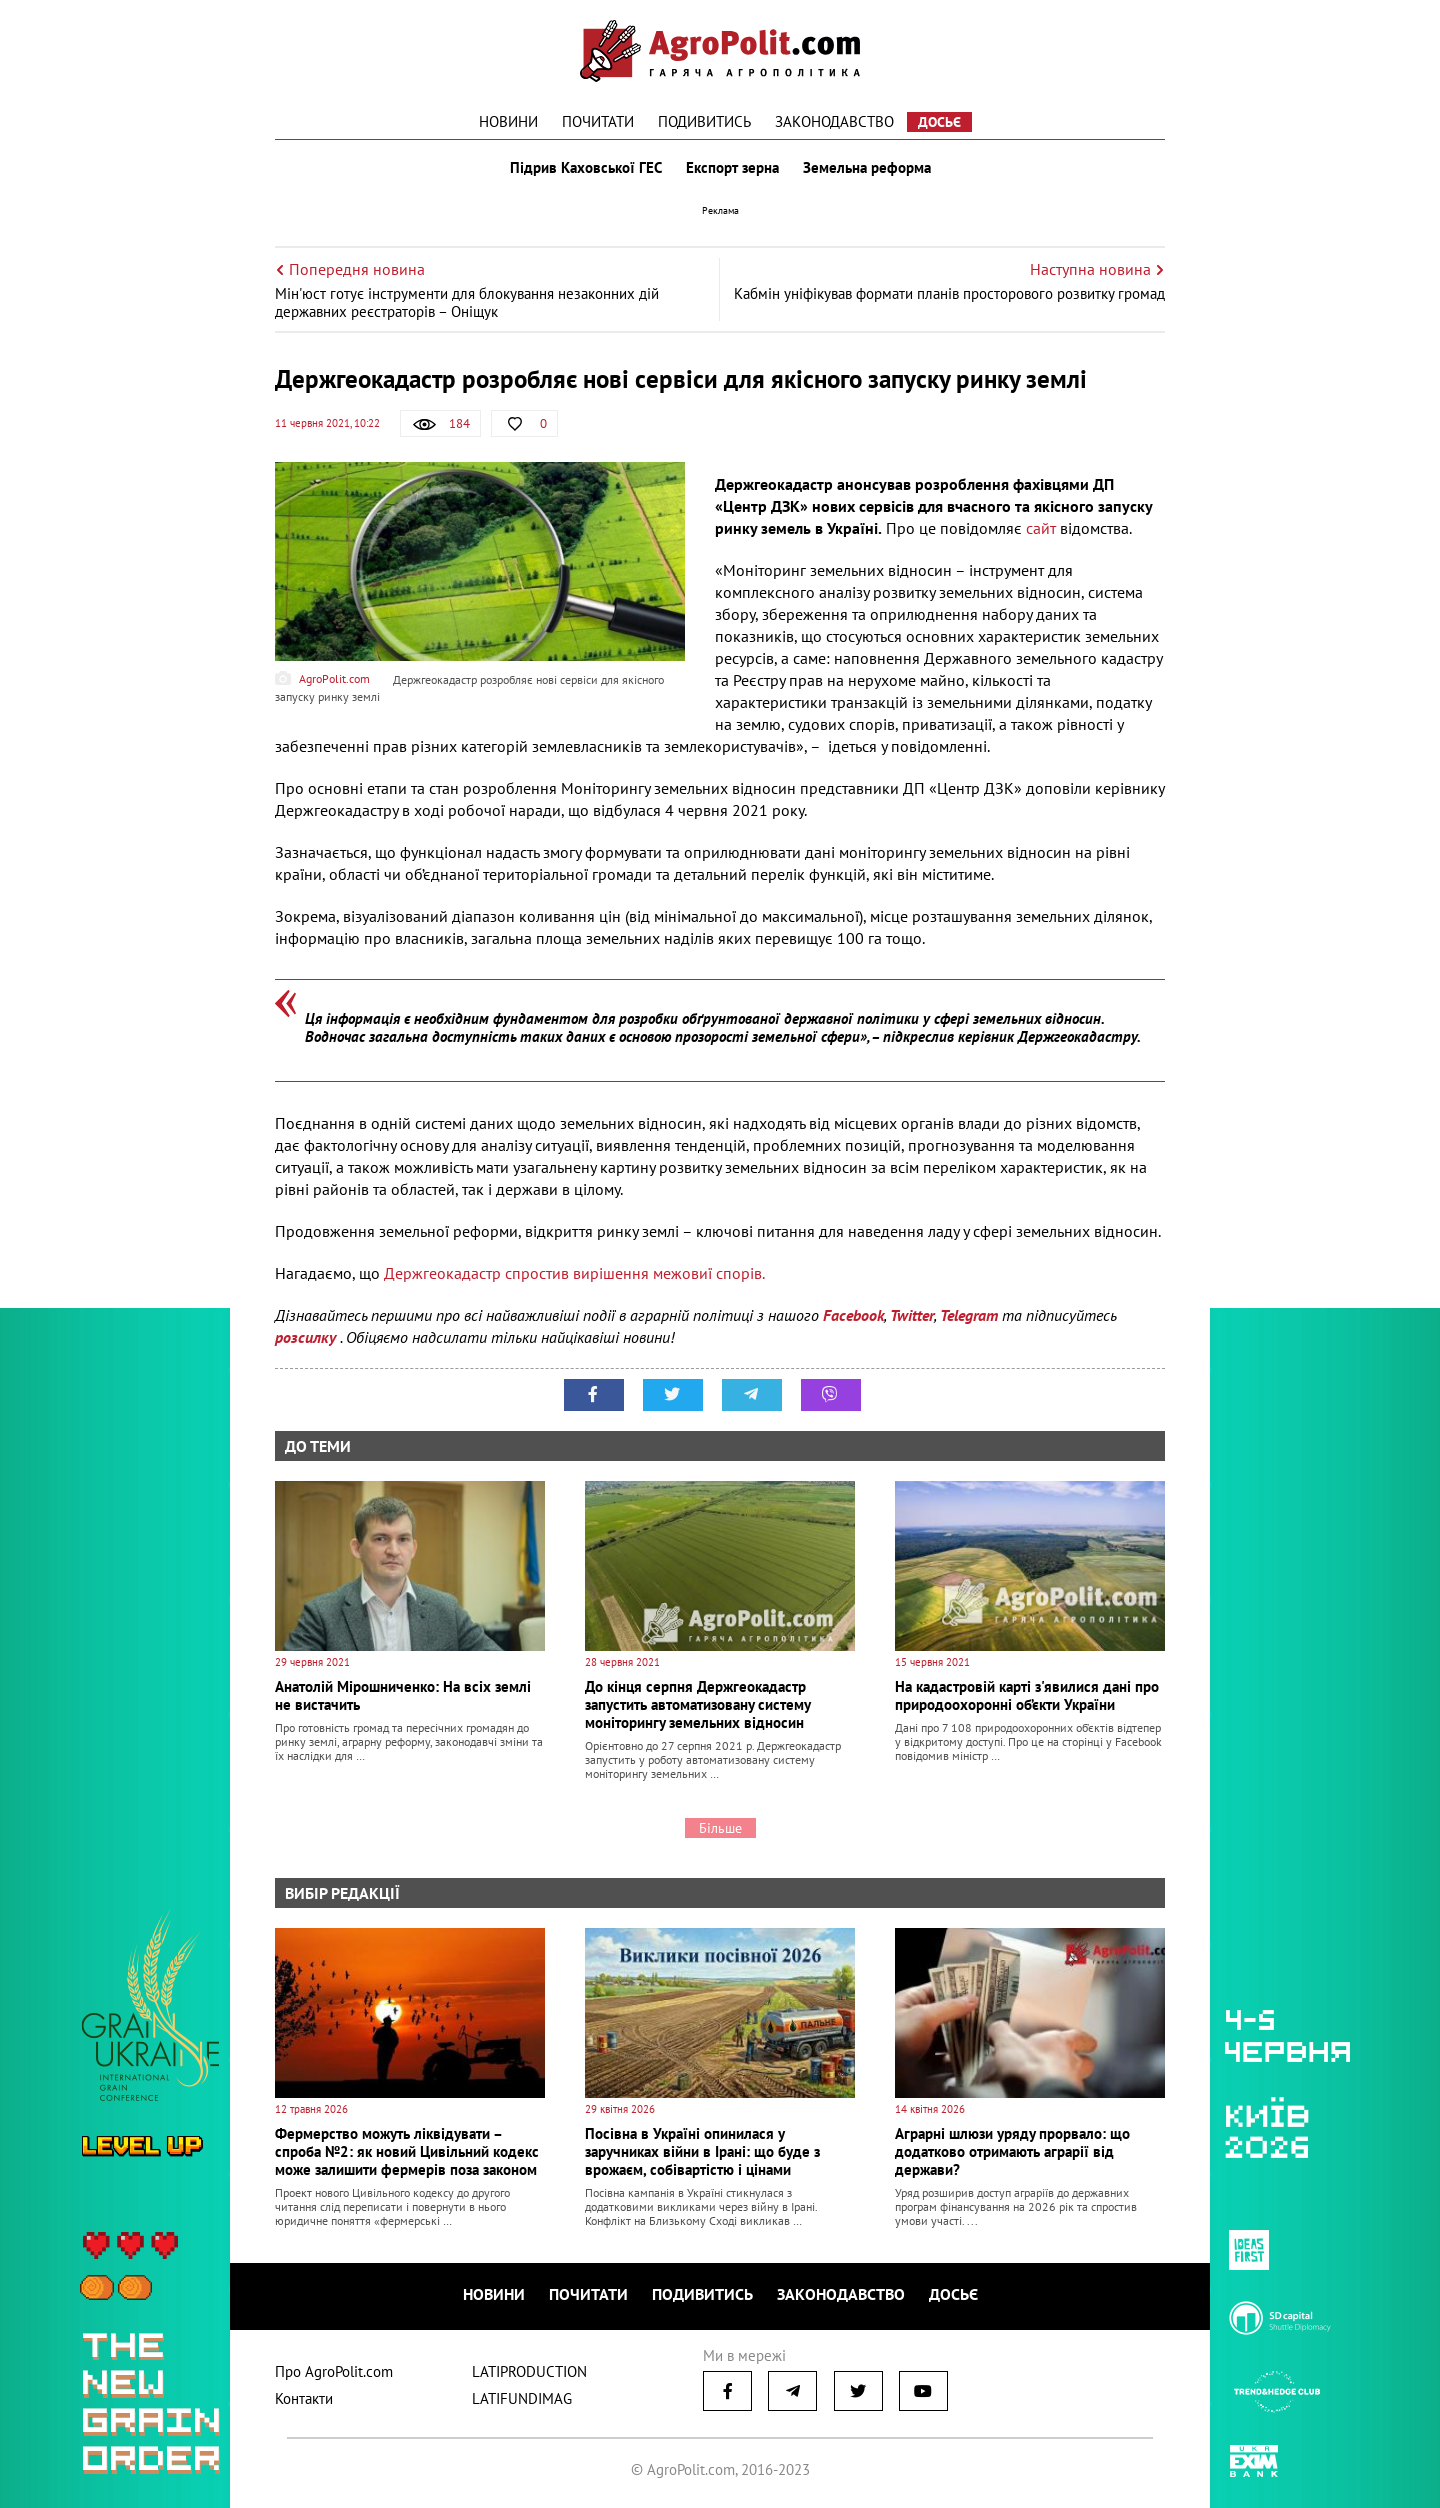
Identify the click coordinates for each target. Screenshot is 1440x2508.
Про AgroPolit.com (334, 2371)
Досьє (939, 122)
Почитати (598, 121)
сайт (1041, 528)
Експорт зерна (732, 168)
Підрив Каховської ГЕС (586, 168)
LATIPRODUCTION (529, 2371)
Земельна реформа (867, 168)
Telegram (969, 1315)
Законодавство (834, 121)
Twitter (912, 1315)
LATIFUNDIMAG (522, 2398)
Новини (508, 121)
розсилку (307, 1337)
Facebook (853, 1315)
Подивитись (704, 121)
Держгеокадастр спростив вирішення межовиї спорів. (574, 1273)
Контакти (304, 2398)
